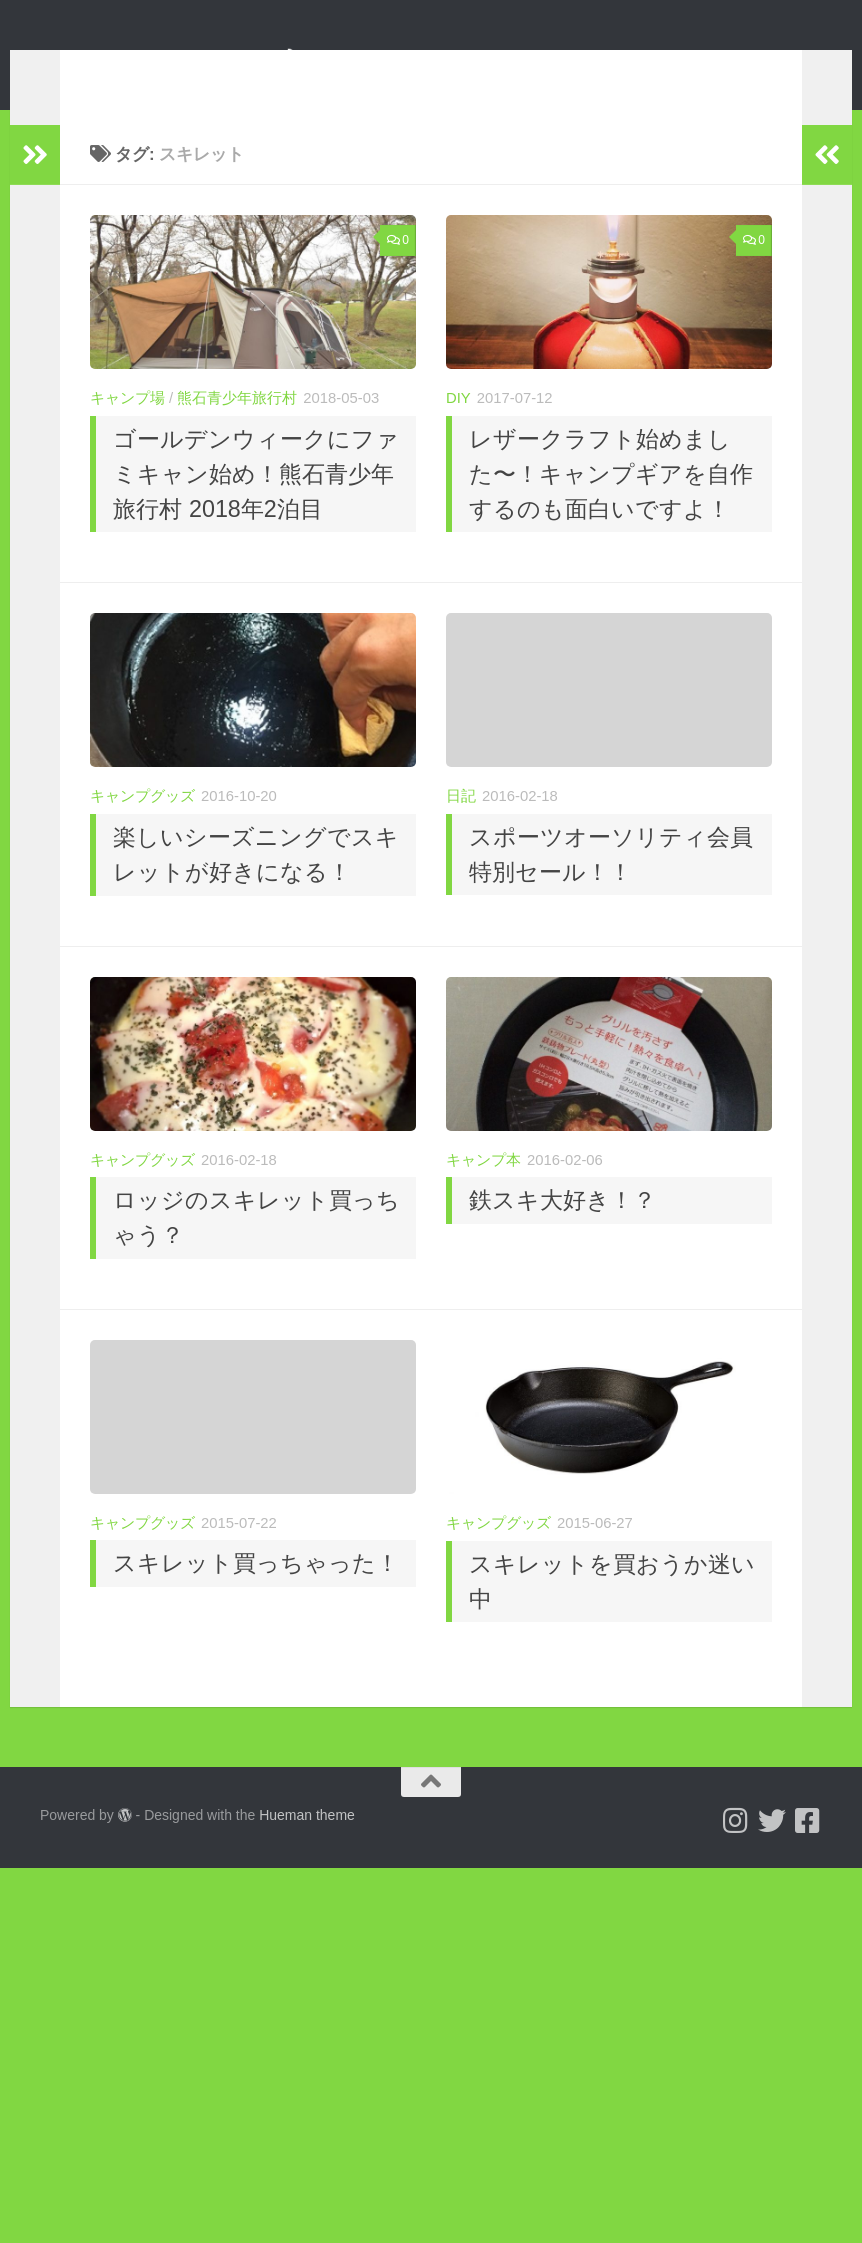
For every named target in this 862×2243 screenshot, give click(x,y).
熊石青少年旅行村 (237, 428)
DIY (458, 428)
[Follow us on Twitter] (772, 1851)
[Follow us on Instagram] (736, 1851)
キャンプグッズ (142, 826)
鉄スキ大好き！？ (562, 1230)
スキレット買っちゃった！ (256, 1593)
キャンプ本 (483, 1190)
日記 (461, 826)
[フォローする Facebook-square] (808, 1851)
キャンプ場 (127, 428)
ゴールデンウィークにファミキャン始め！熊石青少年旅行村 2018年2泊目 (256, 504)
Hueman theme (307, 1845)
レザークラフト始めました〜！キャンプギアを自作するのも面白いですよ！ (611, 504)
